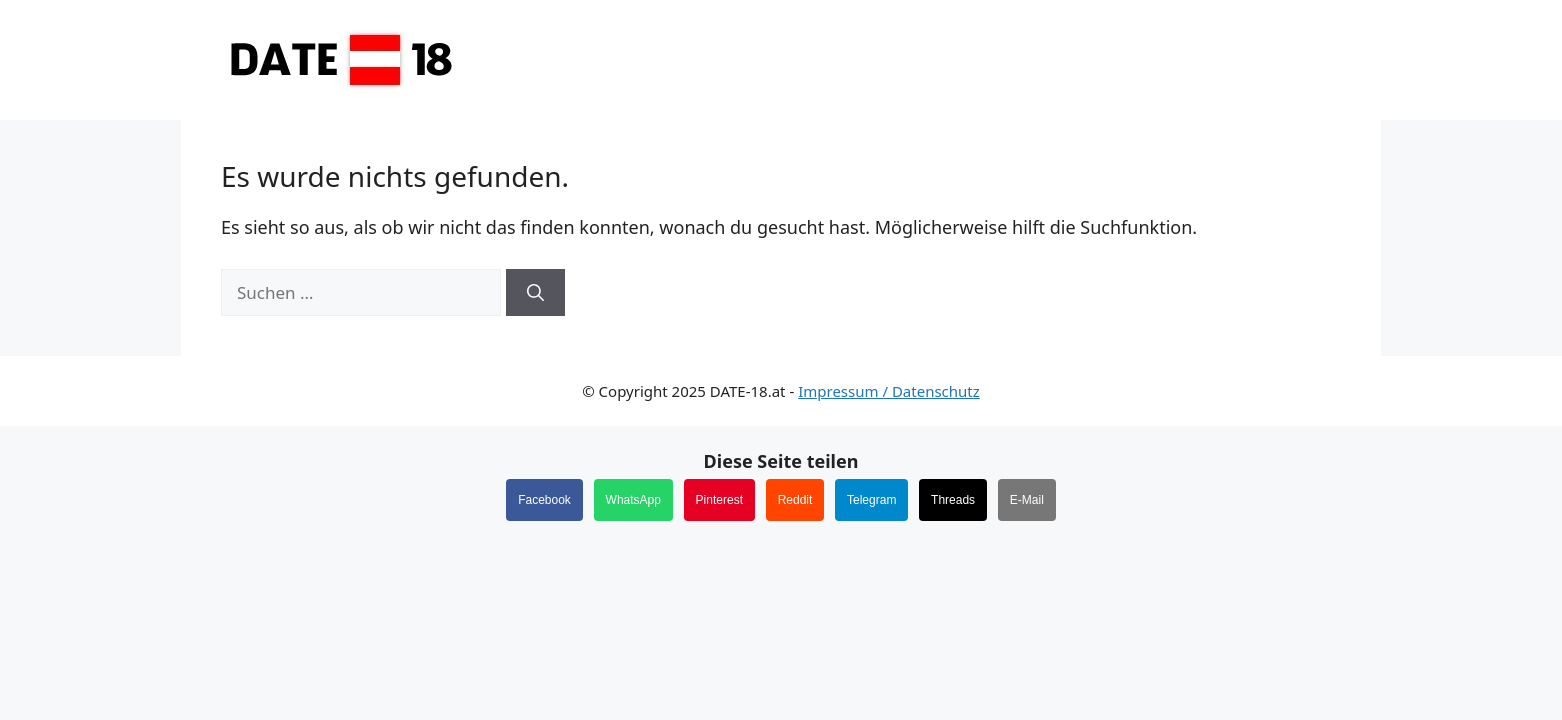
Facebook (544, 500)
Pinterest (719, 500)
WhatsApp (633, 500)
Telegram (871, 500)
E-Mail (1027, 500)
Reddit (795, 500)
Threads (953, 500)
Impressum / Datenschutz (889, 391)
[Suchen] (535, 293)
